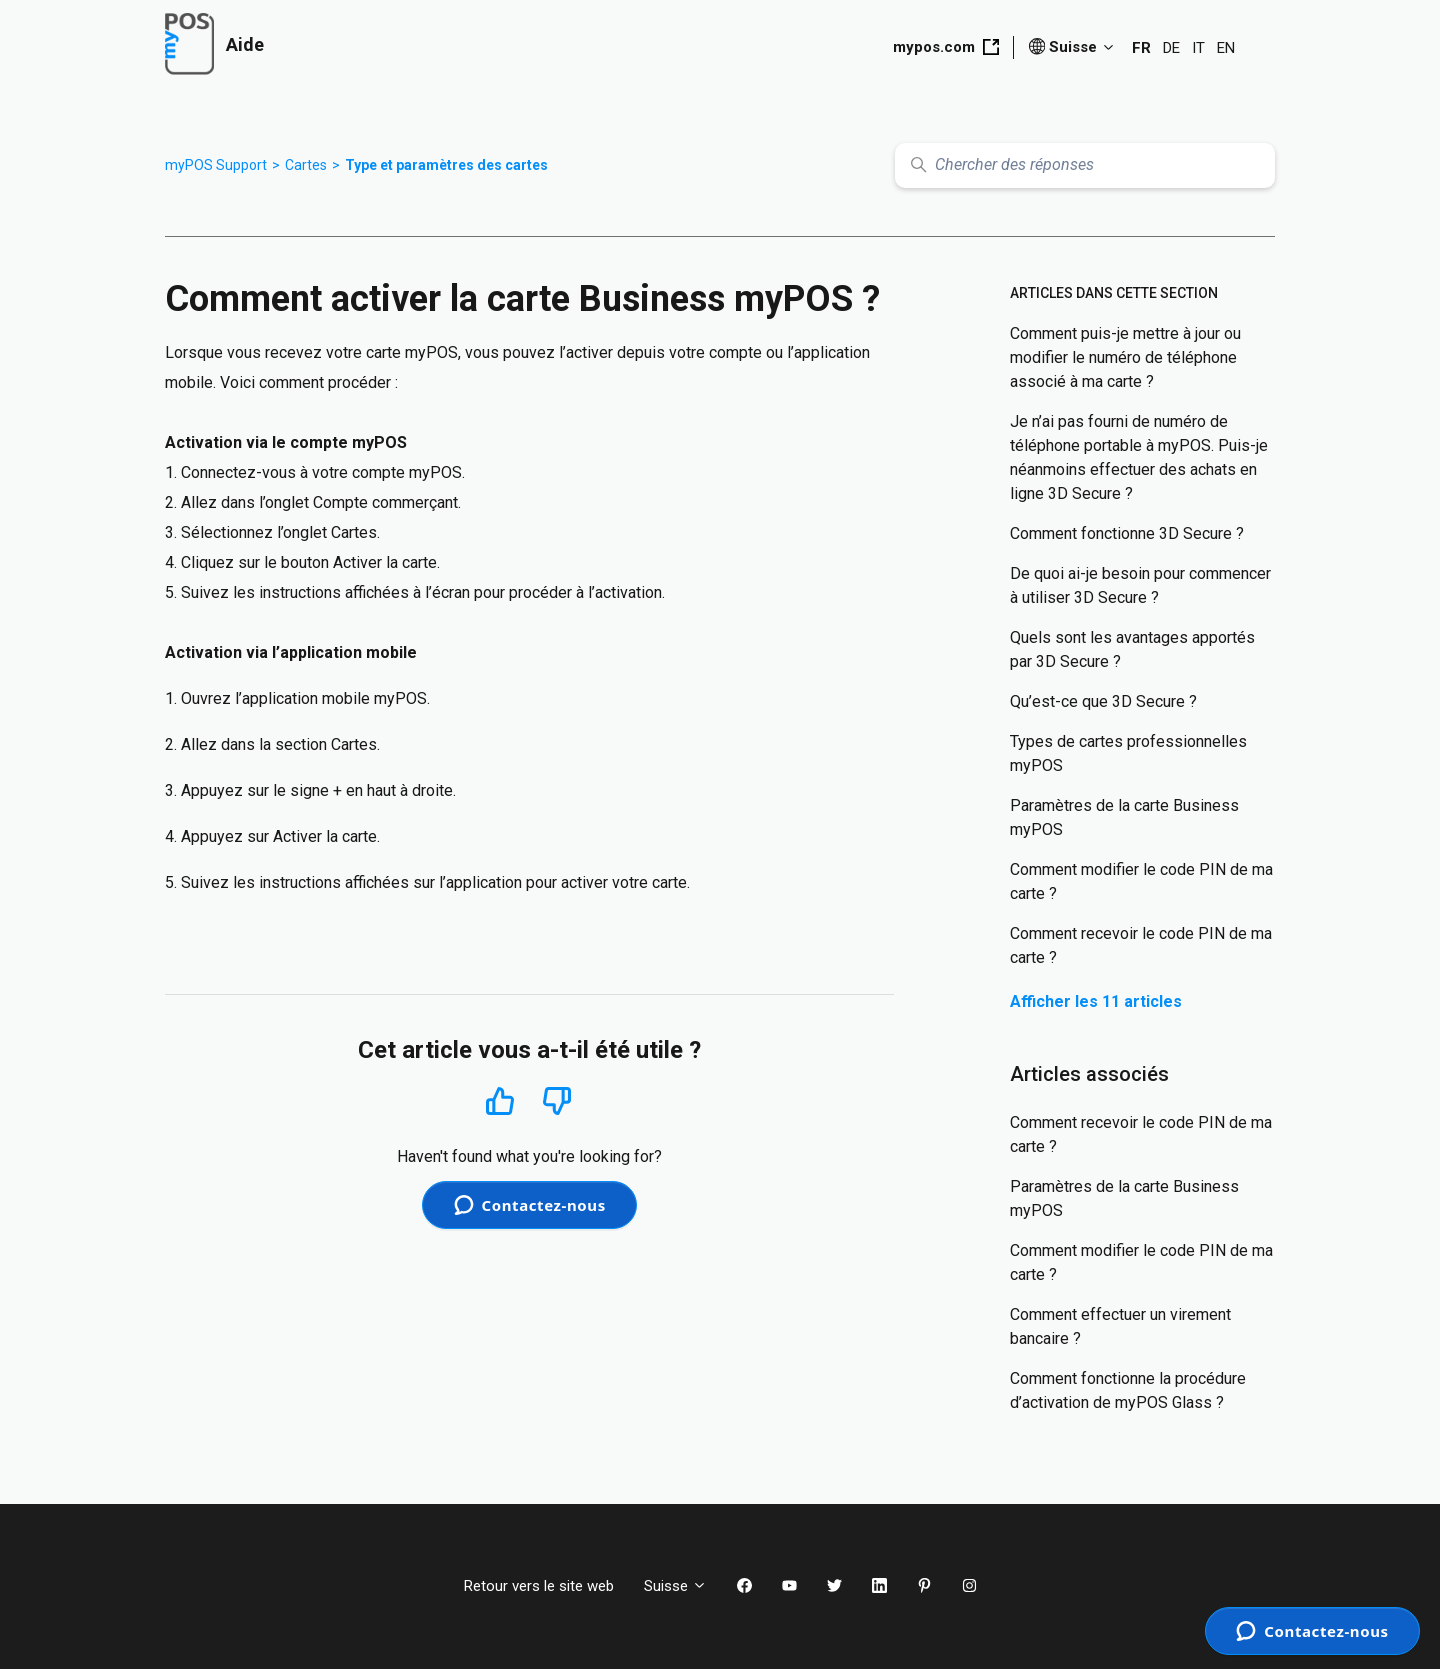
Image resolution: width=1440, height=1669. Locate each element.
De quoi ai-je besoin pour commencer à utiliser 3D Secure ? (1140, 585)
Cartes (306, 165)
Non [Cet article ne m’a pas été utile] (557, 1101)
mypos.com (946, 47)
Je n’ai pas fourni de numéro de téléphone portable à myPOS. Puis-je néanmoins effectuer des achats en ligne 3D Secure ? (1139, 457)
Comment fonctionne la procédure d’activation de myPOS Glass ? (1128, 1390)
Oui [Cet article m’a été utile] (500, 1100)
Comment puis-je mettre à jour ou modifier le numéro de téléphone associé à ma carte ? (1125, 357)
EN (1226, 48)
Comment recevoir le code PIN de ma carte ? (1141, 945)
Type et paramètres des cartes (446, 165)
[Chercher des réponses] (1085, 165)
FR (1141, 48)
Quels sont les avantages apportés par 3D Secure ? (1132, 649)
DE (1171, 48)
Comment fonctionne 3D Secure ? (1127, 533)
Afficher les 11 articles (1096, 1001)
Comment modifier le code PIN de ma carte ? (1141, 881)
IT (1198, 48)
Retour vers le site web (539, 1586)
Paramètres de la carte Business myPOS (1124, 817)
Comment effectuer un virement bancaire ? (1120, 1326)
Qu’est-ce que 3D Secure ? (1103, 701)
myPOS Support (216, 165)
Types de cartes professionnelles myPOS (1128, 753)
